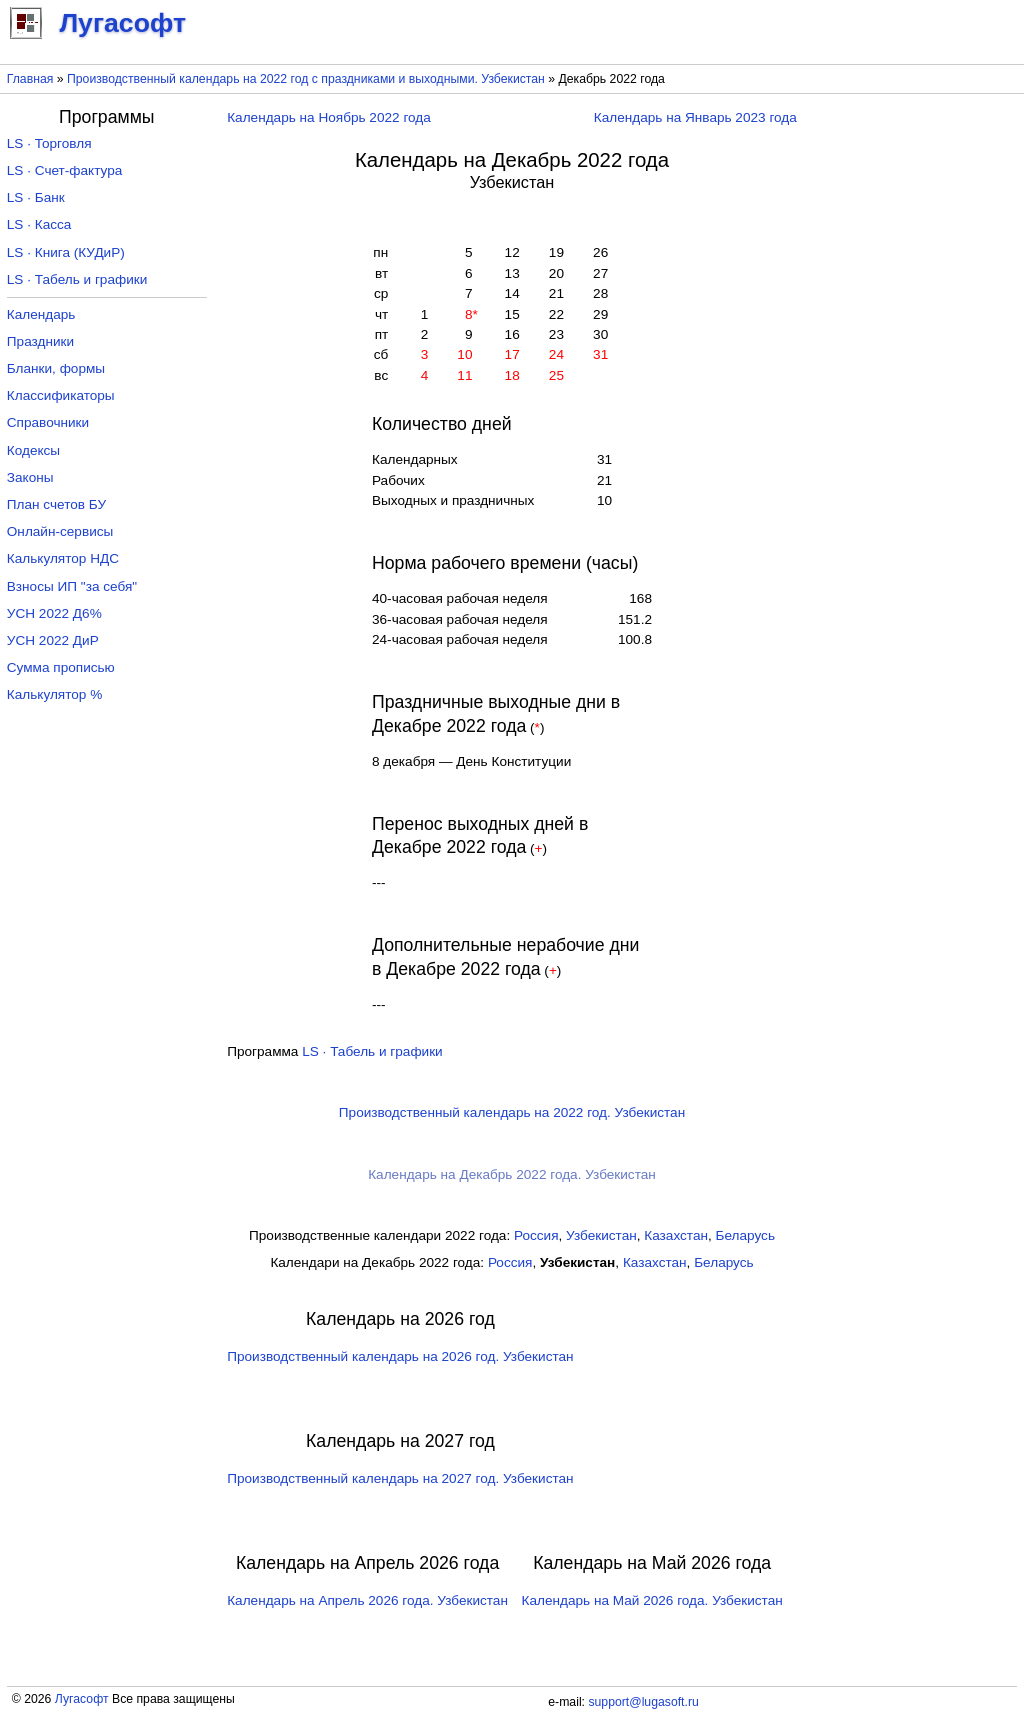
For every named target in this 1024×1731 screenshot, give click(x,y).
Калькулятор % (54, 694)
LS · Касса (39, 224)
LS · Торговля (49, 143)
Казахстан (676, 1235)
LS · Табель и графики (372, 1051)
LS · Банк (36, 197)
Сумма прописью (61, 667)
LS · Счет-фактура (65, 170)
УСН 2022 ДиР (53, 640)
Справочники (48, 422)
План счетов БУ (56, 504)
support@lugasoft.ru (643, 1702)
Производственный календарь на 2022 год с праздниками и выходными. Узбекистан (306, 79)
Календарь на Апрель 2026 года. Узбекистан (367, 1600)
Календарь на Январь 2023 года (695, 117)
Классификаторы (61, 395)
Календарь (41, 314)
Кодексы (33, 450)
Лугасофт (82, 1699)
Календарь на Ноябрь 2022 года (329, 117)
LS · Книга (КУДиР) (66, 252)
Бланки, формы (56, 368)
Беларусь (745, 1235)
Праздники (40, 341)
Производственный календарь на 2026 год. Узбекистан (400, 1356)
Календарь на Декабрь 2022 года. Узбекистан (512, 1174)
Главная (30, 79)
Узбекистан (601, 1235)
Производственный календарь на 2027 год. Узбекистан (400, 1478)
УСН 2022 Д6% (54, 613)
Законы (30, 477)
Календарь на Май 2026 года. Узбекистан (652, 1600)
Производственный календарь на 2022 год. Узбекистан (512, 1112)
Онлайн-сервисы (60, 531)
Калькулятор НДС (63, 558)
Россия (536, 1235)
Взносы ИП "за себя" (72, 586)
